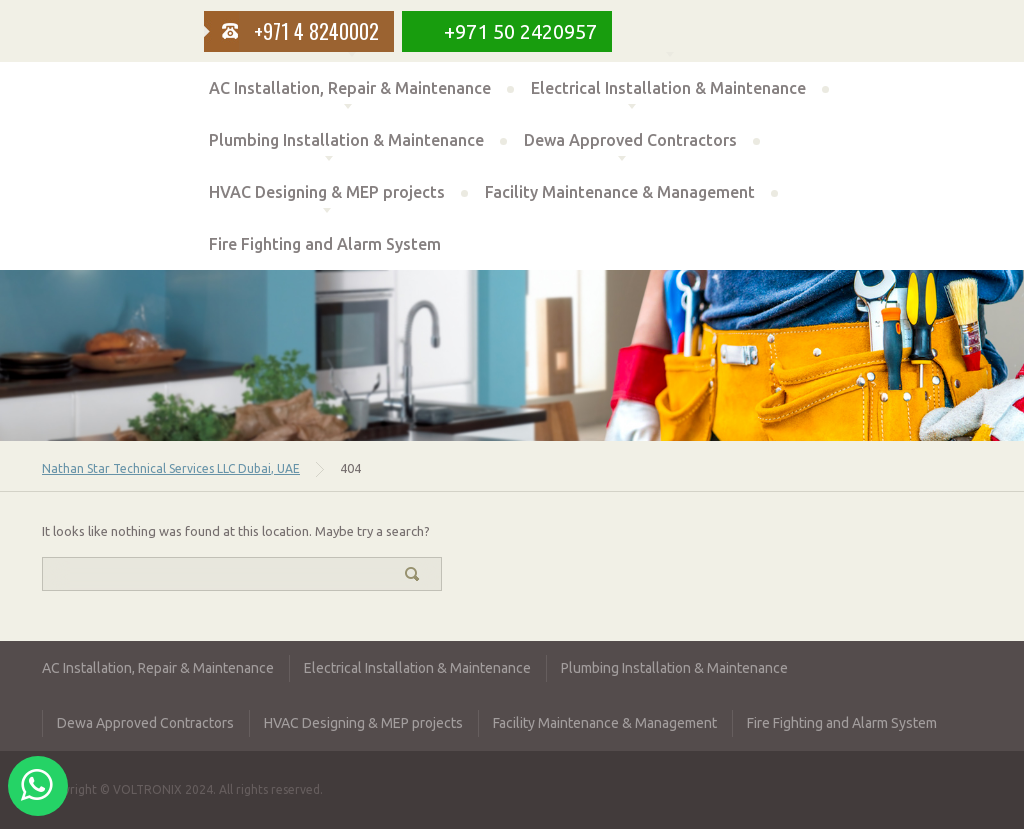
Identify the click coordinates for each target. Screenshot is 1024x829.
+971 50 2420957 (520, 31)
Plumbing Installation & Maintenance (346, 140)
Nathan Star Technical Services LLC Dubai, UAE (171, 468)
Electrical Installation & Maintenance (668, 88)
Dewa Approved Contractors (630, 140)
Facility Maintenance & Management (620, 192)
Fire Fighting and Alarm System (325, 244)
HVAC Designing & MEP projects (327, 192)
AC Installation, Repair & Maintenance (350, 88)
